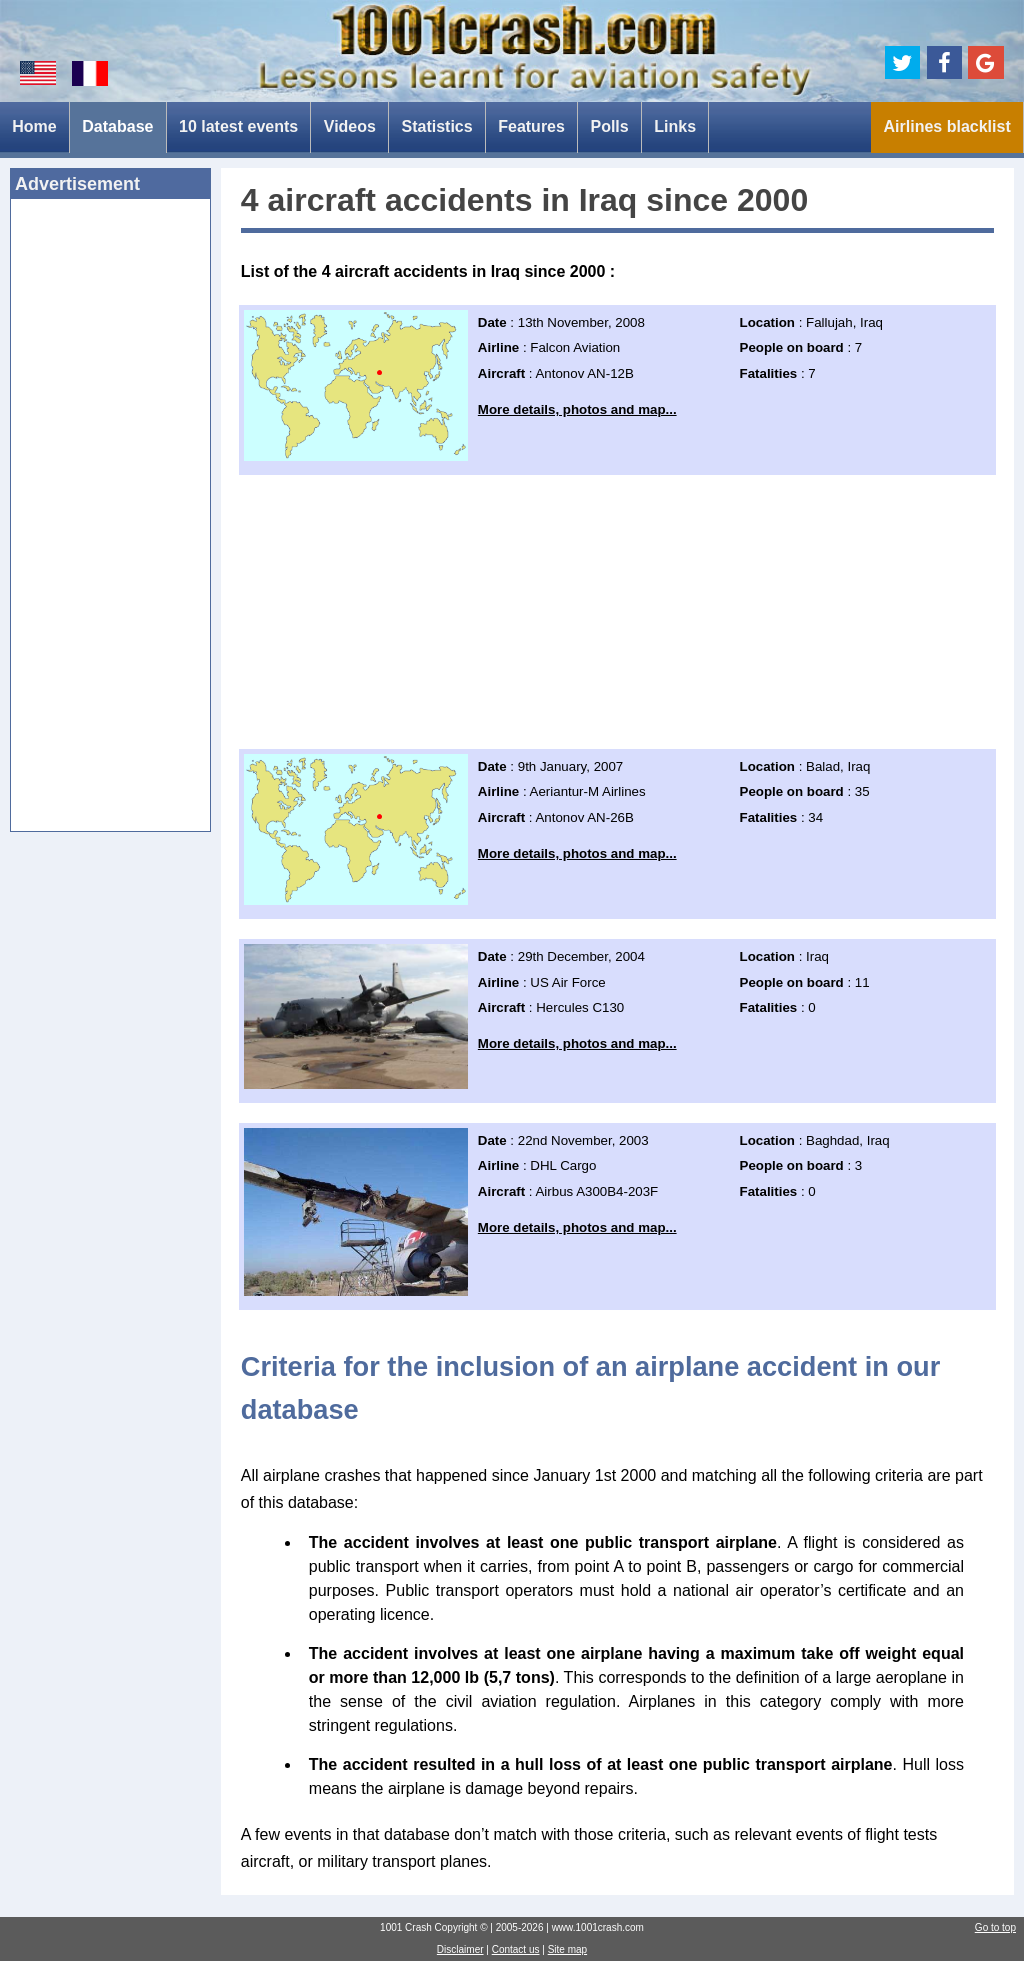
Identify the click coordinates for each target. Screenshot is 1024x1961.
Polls (609, 126)
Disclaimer (460, 1949)
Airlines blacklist (947, 126)
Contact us (516, 1949)
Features (531, 126)
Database (117, 126)
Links (675, 126)
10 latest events (238, 126)
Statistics (437, 126)
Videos (350, 126)
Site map (567, 1949)
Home (34, 126)
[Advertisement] (110, 521)
